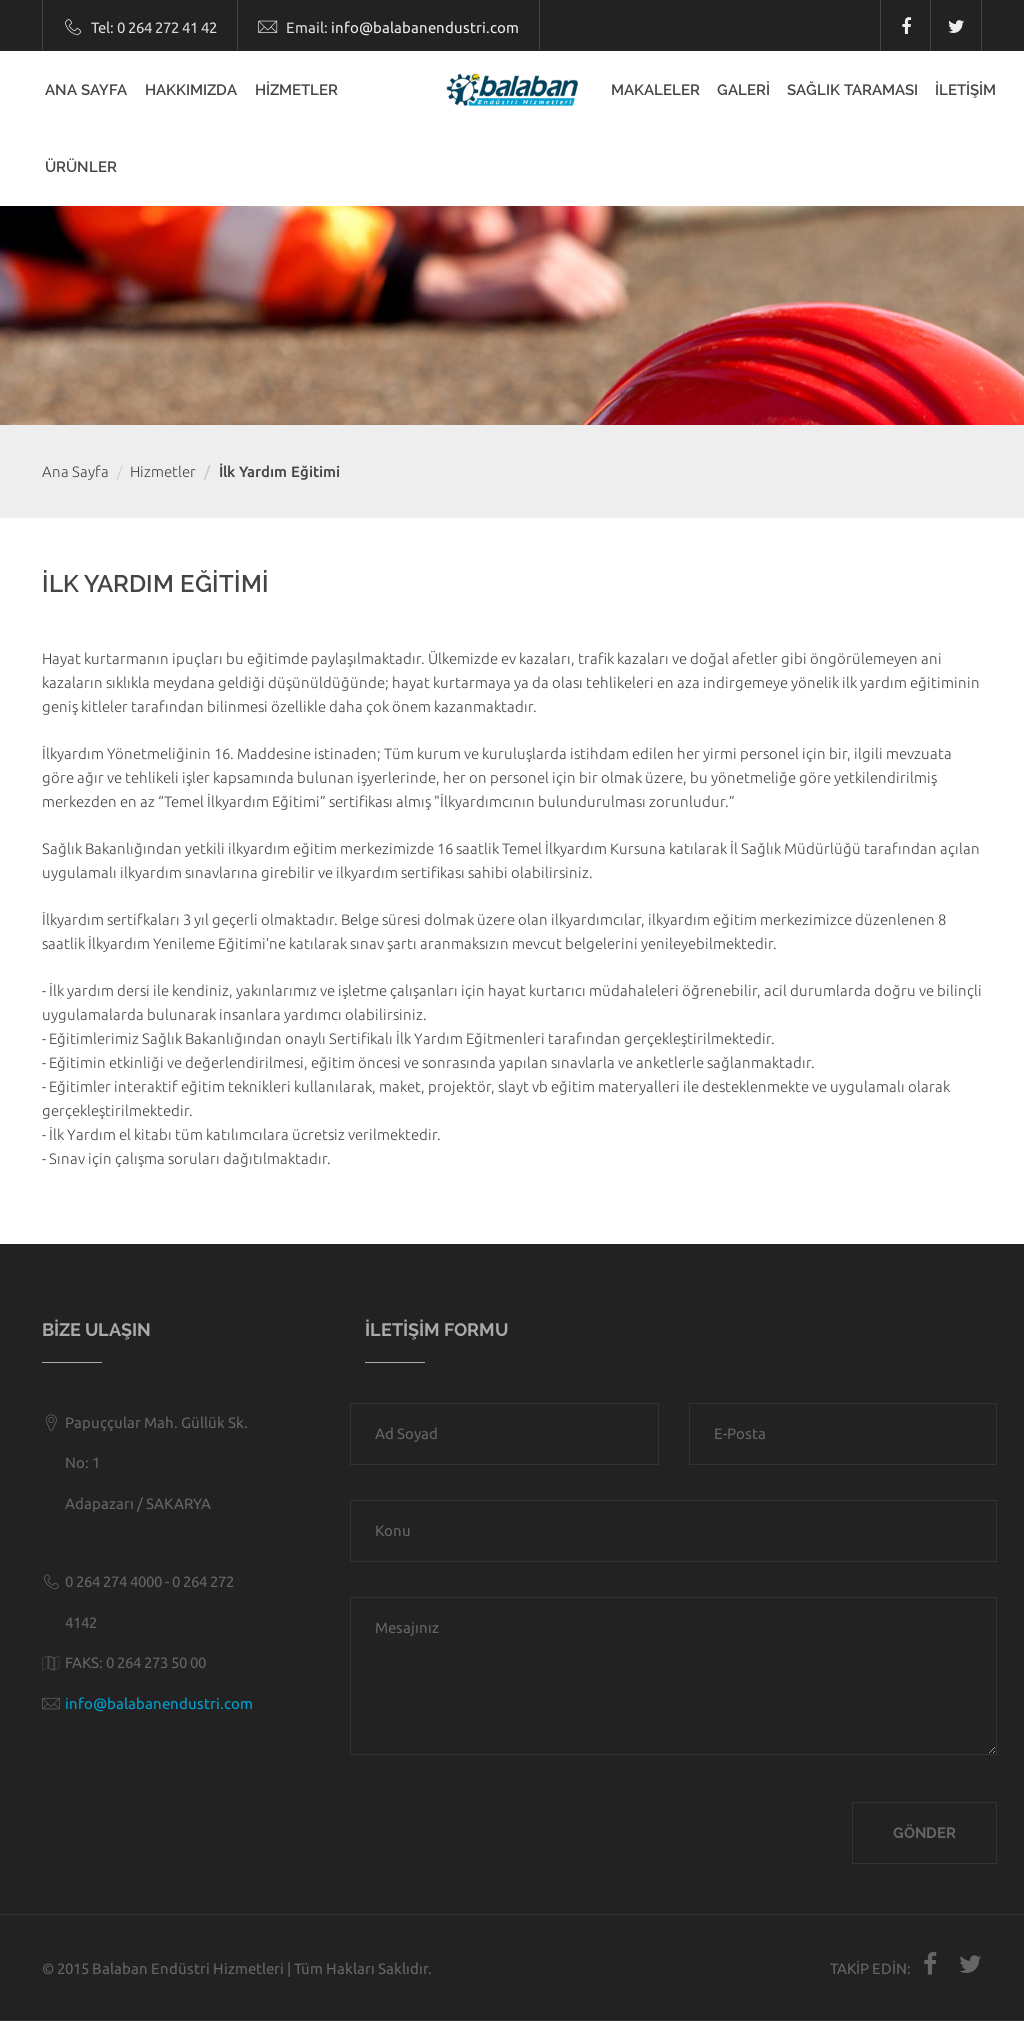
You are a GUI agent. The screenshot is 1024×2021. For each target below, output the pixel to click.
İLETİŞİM (965, 90)
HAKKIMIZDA (191, 90)
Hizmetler (163, 471)
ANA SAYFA (86, 90)
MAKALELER (655, 90)
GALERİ (743, 90)
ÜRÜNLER (81, 167)
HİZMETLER (296, 90)
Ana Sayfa (75, 471)
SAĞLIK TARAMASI (852, 90)
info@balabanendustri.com (425, 27)
